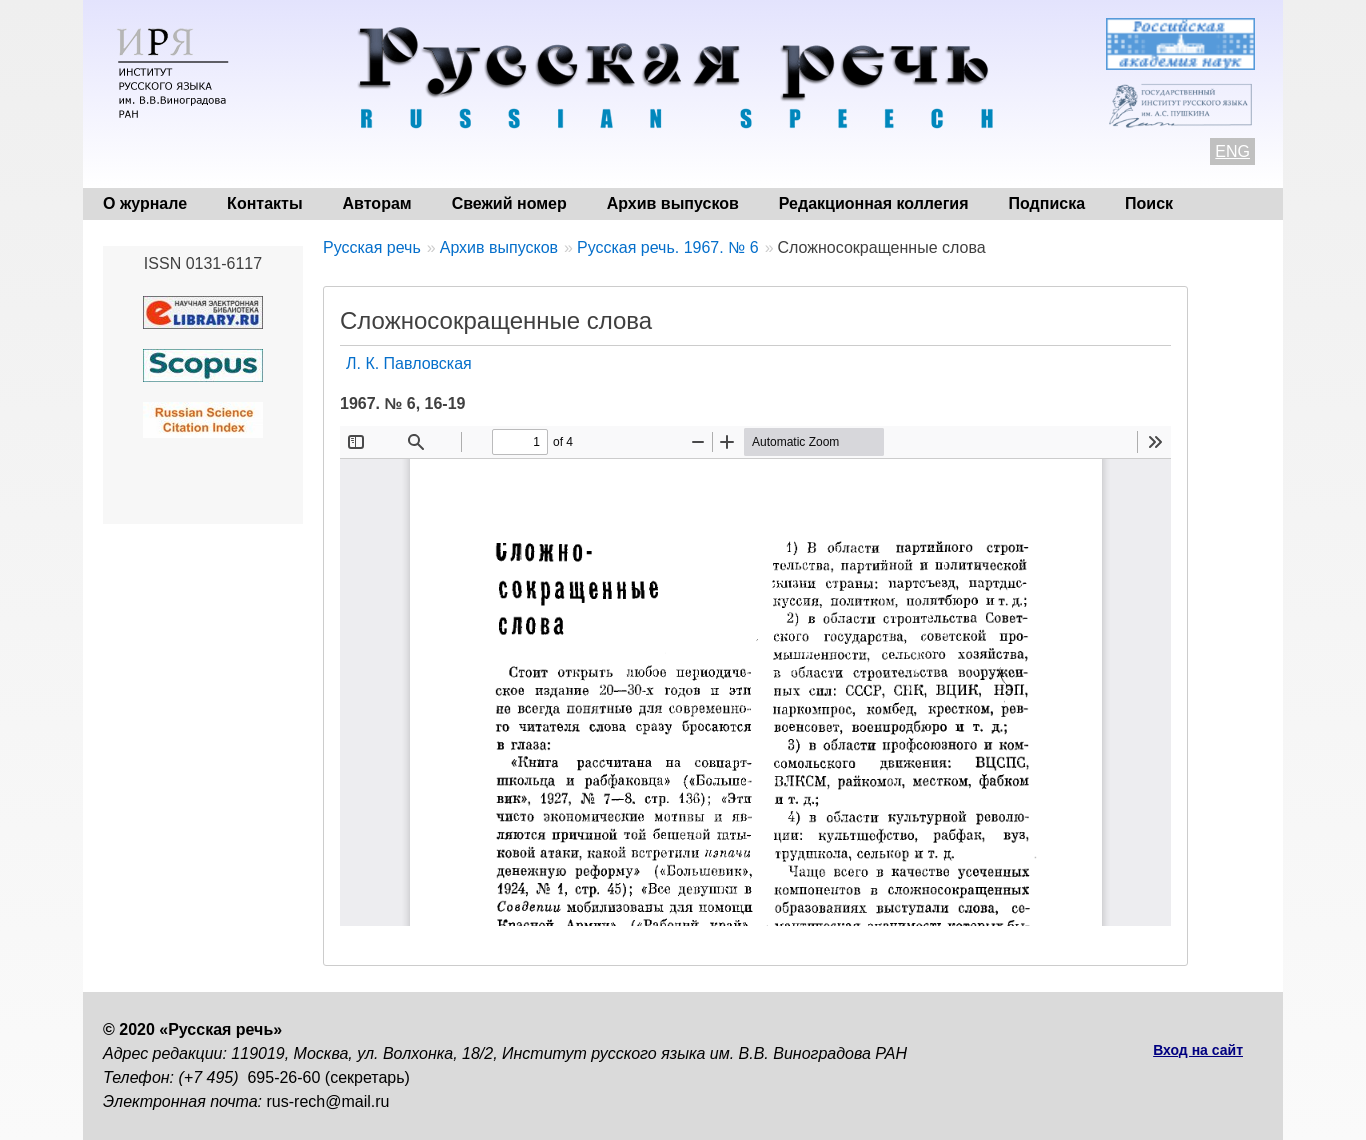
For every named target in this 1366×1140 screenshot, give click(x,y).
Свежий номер (509, 203)
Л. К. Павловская (409, 363)
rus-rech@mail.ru (328, 1101)
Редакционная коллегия (874, 203)
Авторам (377, 203)
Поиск (1149, 203)
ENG (1232, 151)
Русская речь (372, 247)
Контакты (264, 203)
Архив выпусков (673, 203)
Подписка (1047, 203)
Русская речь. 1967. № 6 (668, 247)
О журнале (145, 203)
